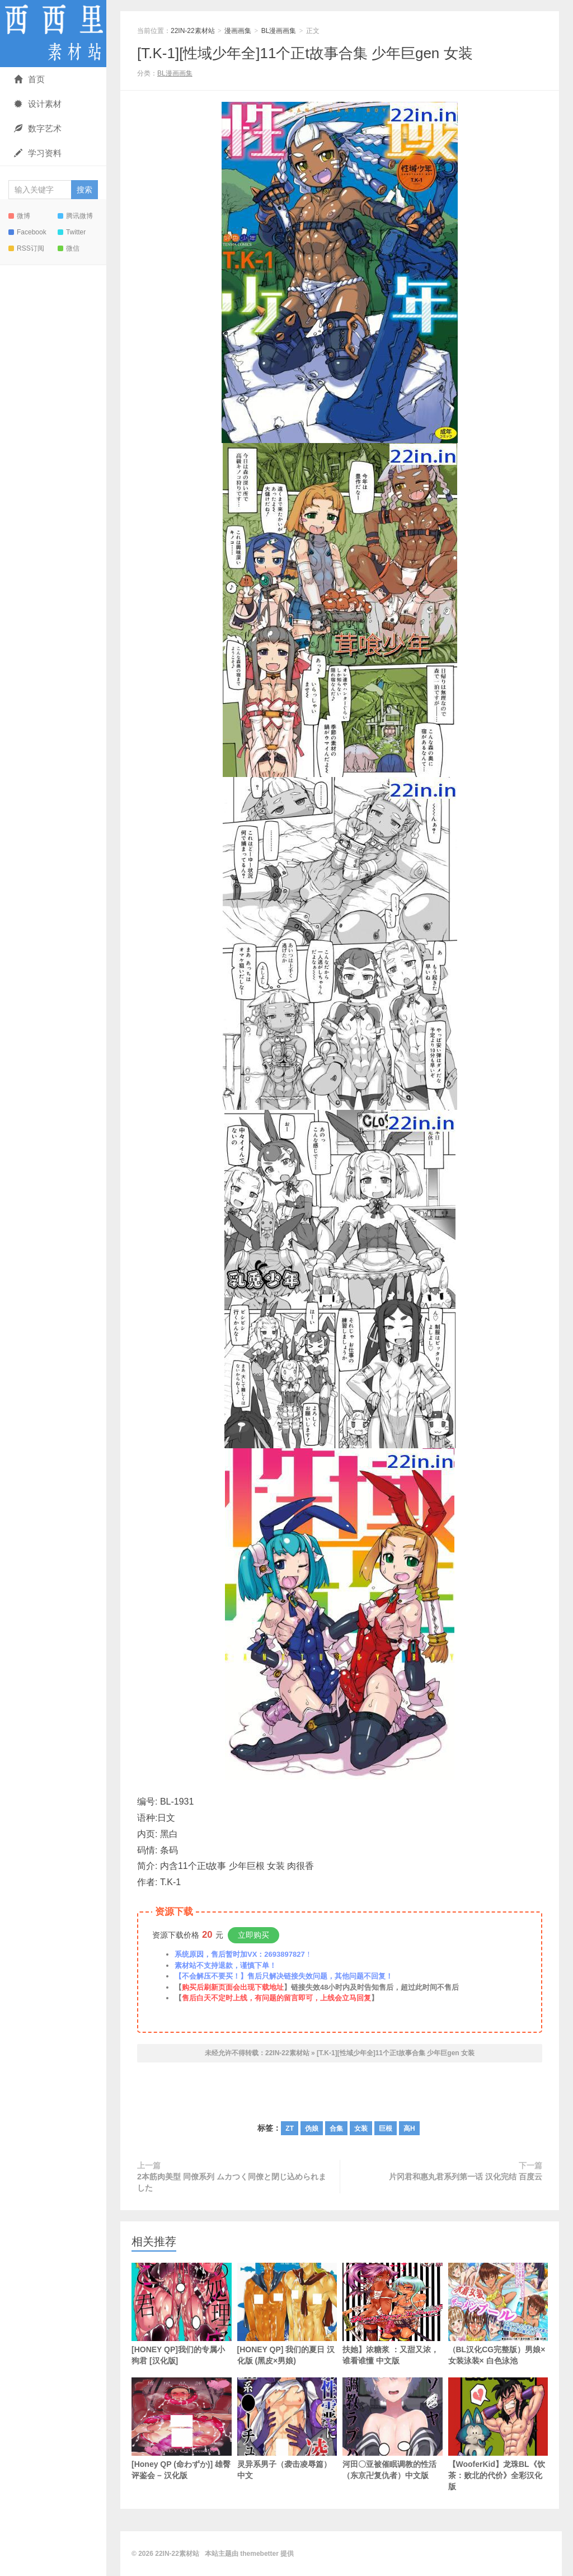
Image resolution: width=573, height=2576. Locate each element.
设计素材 (38, 104)
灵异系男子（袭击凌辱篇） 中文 (287, 2428)
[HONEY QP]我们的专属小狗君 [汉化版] (181, 2314)
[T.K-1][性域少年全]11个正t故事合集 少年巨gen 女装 (305, 53)
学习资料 (38, 153)
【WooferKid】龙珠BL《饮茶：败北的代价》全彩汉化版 (498, 2434)
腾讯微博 (75, 216)
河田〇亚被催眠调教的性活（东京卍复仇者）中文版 (392, 2428)
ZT (289, 2128)
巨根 (385, 2128)
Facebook (27, 232)
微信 (68, 248)
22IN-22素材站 (53, 33)
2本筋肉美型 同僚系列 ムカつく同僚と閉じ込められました (231, 2182)
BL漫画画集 (279, 31)
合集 (336, 2128)
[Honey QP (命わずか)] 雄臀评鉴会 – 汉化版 (181, 2428)
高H (409, 2128)
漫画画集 (237, 31)
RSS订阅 (26, 248)
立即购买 (253, 1934)
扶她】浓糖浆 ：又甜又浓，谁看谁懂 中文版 (392, 2314)
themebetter (259, 2554)
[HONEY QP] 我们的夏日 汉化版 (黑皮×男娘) (287, 2314)
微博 (19, 216)
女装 (361, 2128)
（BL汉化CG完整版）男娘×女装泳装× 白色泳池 (498, 2314)
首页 (29, 79)
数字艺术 (38, 128)
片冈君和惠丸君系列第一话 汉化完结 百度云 (465, 2176)
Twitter (72, 232)
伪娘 (311, 2128)
